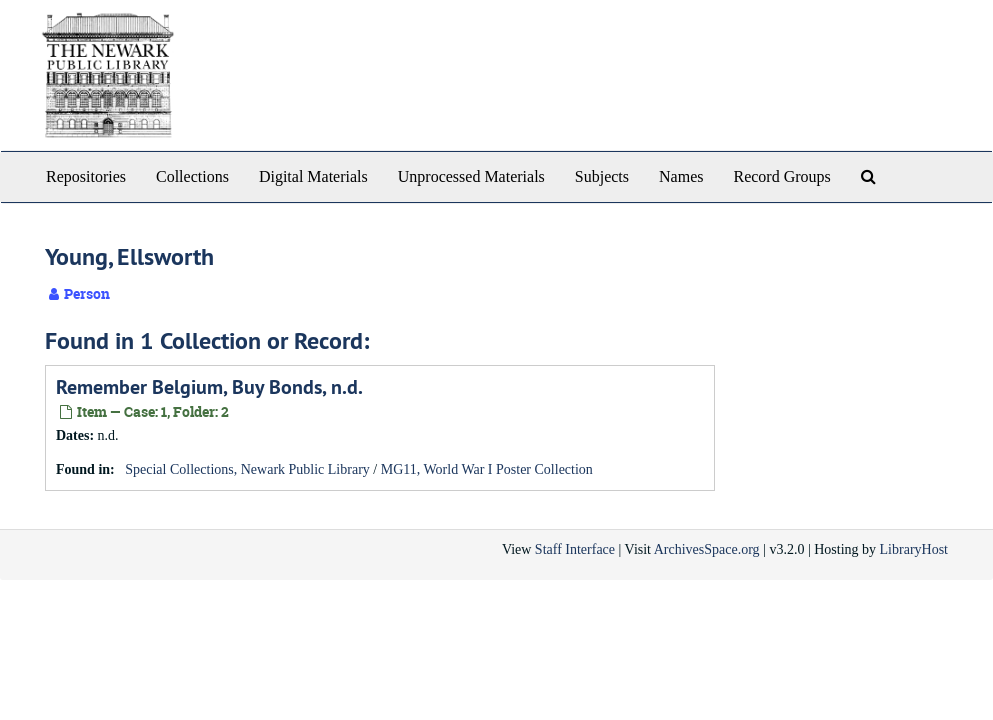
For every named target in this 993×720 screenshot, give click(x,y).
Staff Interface (575, 549)
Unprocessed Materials (471, 176)
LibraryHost (914, 549)
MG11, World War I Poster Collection (487, 469)
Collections (192, 176)
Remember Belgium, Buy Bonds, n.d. (209, 387)
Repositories (86, 176)
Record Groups (781, 176)
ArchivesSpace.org (707, 549)
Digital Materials (313, 176)
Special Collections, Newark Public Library (247, 469)
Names (681, 176)
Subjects (602, 176)
